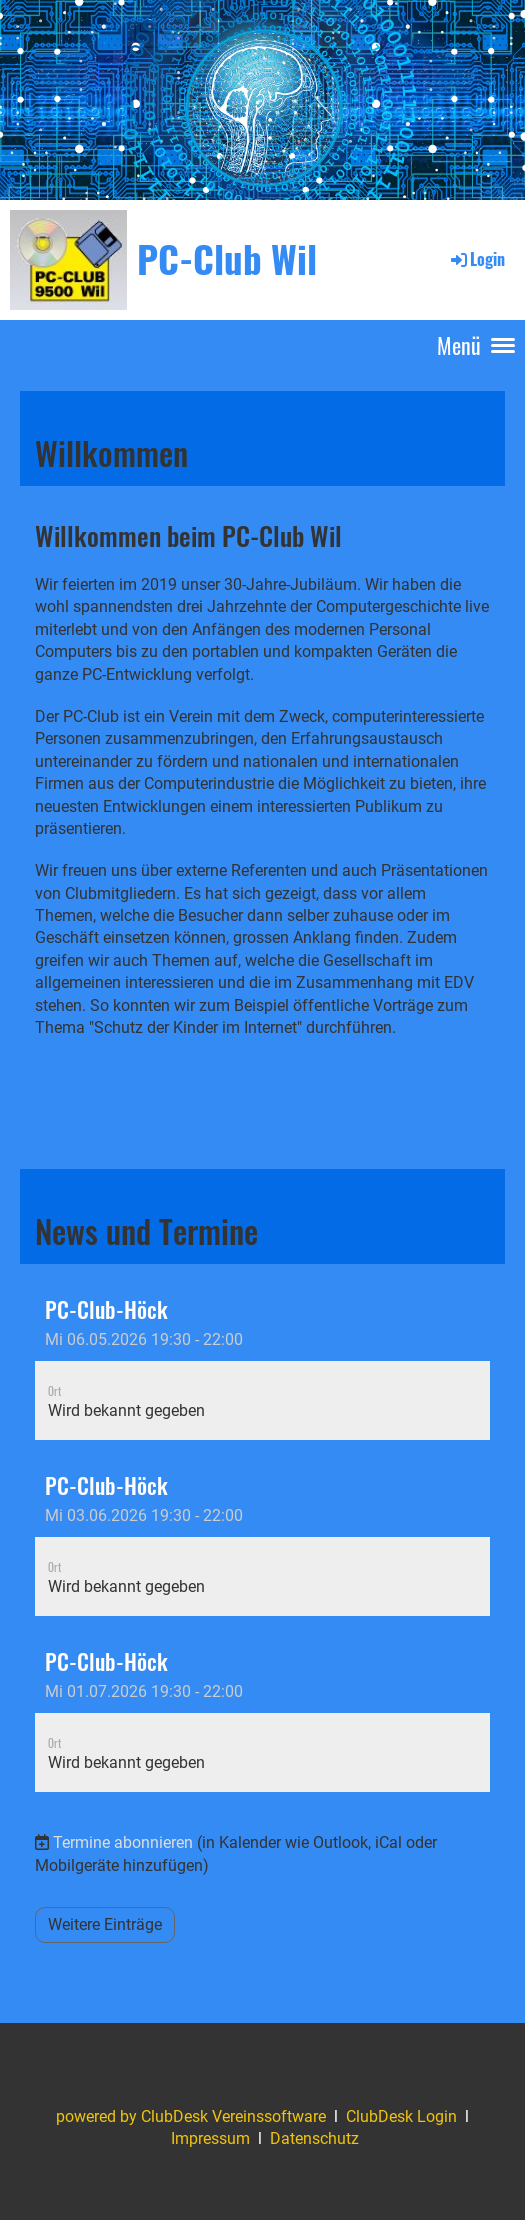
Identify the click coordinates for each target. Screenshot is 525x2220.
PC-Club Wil (227, 258)
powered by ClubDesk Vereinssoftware (191, 2116)
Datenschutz (314, 2138)
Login (476, 259)
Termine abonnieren (123, 1842)
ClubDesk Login (401, 2116)
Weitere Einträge (105, 1924)
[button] (262, 1362)
